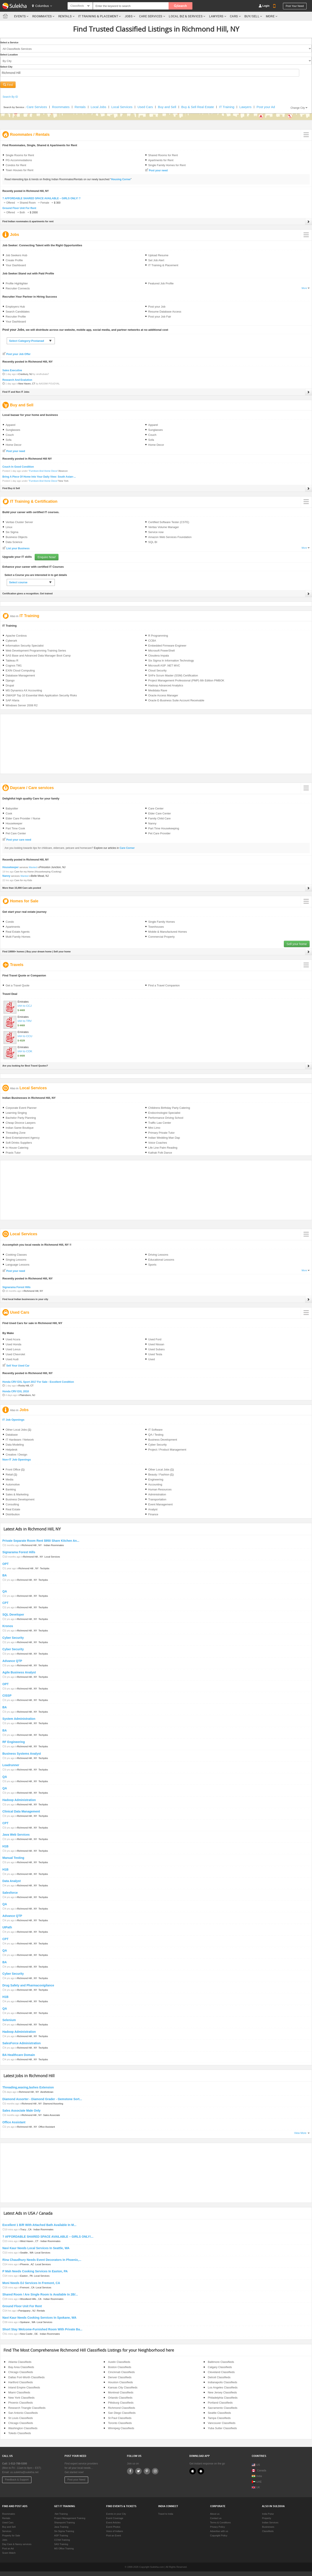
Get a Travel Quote (17, 985)
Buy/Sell (251, 16)
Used (151, 1359)
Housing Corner (121, 179)
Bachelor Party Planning (21, 1117)
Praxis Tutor (13, 1152)
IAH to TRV (25, 1021)
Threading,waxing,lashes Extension (28, 2087)
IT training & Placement (98, 16)
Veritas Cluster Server (19, 522)
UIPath (7, 1927)
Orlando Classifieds (120, 2397)
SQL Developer (13, 1614)
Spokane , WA (27, 2322)
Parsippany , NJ (27, 2310)
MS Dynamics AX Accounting (24, 690)
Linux (9, 527)
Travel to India (165, 2514)
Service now (156, 532)
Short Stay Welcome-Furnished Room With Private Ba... (42, 2329)
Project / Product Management (167, 1449)
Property (266, 2518)
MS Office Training (64, 2548)
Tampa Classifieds (219, 2418)
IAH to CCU (25, 1036)
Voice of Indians (114, 2531)
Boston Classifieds (119, 2367)
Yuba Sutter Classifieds (222, 2428)
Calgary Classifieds (220, 2367)
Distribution (13, 1514)
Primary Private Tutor (161, 1132)
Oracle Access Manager (163, 695)
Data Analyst (11, 1881)
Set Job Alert (156, 260)
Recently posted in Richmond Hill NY (27, 458)
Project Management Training (69, 2518)
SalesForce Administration (21, 2043)
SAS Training (61, 2544)
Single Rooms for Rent (20, 155)
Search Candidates (18, 311)
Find (8, 84)
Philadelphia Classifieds (222, 2397)
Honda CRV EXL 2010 (15, 1391)
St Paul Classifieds (119, 2418)
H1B (5, 1846)
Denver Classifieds (119, 2377)
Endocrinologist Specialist (164, 1112)
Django (10, 680)
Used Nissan (156, 1344)
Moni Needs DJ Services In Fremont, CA (31, 2283)
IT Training (226, 107)
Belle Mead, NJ (40, 875)
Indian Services (270, 2522)
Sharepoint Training (64, 2522)
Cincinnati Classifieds (121, 2372)
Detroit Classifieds (219, 2377)
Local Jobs (98, 107)
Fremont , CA (27, 2287)
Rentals (65, 16)
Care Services (150, 16)
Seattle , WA (26, 2252)
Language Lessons (17, 1264)
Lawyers (216, 16)
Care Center (156, 808)
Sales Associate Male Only (21, 2110)
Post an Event (113, 2535)
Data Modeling (15, 1444)
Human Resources (160, 1489)
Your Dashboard (16, 265)
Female (45, 202)
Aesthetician (46, 2092)
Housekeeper (14, 823)
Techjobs (44, 1568)
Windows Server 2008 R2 (21, 705)
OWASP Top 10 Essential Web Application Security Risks (41, 695)
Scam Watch (9, 2553)
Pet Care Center (16, 833)
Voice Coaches (157, 1142)
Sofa (8, 439)
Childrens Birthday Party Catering (169, 1107)
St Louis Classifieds (20, 2418)
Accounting (155, 1484)
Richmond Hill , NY (32, 1545)
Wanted (33, 867)
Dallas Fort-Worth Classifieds (26, 2377)
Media (9, 1479)
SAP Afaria (12, 700)
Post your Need (76, 2479)
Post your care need (18, 839)
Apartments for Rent (160, 160)
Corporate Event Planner (21, 1107)
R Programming (158, 635)
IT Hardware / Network (20, 1439)
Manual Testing (13, 1857)
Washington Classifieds (22, 2428)
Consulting (12, 1504)
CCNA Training (62, 2540)
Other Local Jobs (16, 1429)
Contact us (216, 2518)
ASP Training (61, 2535)
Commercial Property (161, 936)
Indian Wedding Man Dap (164, 1137)
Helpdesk (11, 1449)
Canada (259, 2470)
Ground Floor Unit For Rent (19, 208)
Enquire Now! (46, 557)
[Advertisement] (156, 743)
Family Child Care (159, 818)
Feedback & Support (17, 2479)
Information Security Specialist (25, 645)
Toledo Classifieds (19, 2433)
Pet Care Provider (159, 833)
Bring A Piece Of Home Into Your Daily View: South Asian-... (39, 476)
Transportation (157, 1499)
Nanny (152, 823)
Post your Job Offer (18, 354)
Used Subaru (156, 1349)
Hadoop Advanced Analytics (165, 685)
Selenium (9, 2020)
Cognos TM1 (14, 665)
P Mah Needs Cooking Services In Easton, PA (35, 2271)
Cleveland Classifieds (221, 2372)
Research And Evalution (17, 379)
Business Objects (16, 537)
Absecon (63, 471)
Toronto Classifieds (120, 2423)
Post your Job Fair (159, 316)
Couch (10, 434)
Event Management (160, 1504)
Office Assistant (13, 2122)
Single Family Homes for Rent (167, 165)
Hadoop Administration (19, 1800)
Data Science (14, 542)
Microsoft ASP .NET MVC (164, 665)
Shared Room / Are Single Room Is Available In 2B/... (40, 2294)
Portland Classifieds (220, 2402)
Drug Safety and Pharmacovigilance (28, 1985)
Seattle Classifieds (219, 2412)
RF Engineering (13, 1742)
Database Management (20, 675)
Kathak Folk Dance (160, 1152)
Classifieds (267, 2531)
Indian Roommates (53, 1545)
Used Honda (13, 1344)
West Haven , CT (29, 2241)
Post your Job (157, 306)
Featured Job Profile (161, 283)
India (257, 2476)
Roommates (42, 16)
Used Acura (13, 1339)
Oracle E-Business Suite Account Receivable (176, 700)
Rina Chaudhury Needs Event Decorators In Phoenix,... (41, 2259)
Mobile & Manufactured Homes (167, 931)
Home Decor (13, 444)
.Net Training (61, 2514)
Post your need (295, 6)
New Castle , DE (29, 2334)
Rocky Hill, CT (26, 1385)
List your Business (17, 548)
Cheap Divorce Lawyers (21, 1122)
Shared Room (28, 202)
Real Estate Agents (18, 931)
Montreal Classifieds (120, 2392)
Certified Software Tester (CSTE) (168, 522)
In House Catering (17, 1147)
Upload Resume (158, 255)
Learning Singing (16, 1112)
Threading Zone (16, 1132)
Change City (298, 107)
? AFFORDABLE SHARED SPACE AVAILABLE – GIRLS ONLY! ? (41, 198)
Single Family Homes (161, 921)
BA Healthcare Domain (18, 2055)
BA (4, 1575)
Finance (153, 1514)
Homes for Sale (24, 901)
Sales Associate (51, 2115)
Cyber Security (157, 1444)
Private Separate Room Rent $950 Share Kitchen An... (40, 1540)
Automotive (13, 1484)
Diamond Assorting (53, 2103)
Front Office (13, 1469)
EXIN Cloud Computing (20, 670)
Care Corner (127, 847)
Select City (6, 66)
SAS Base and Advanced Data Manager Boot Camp (38, 655)
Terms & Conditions (220, 2522)
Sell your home (297, 944)
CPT (5, 1603)
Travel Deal (9, 993)
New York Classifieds (21, 2397)
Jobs (129, 16)
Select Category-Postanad (26, 340)
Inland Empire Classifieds (24, 2387)
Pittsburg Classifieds (120, 2402)
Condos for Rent (16, 165)
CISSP (6, 1695)
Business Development (162, 1439)
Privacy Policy (217, 2527)
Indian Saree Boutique (20, 1127)
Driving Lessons (158, 1254)
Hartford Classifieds (20, 2382)
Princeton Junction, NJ (52, 867)
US (256, 2464)
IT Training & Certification (33, 501)
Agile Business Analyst (19, 1672)
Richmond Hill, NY (33, 1291)
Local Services (122, 107)
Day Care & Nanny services (16, 2544)
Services (6, 2531)
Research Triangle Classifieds (27, 2407)
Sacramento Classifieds (222, 2407)
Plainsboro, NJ (27, 1395)
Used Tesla (155, 1354)
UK (256, 2487)
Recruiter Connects (18, 288)
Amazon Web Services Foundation (170, 537)
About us (214, 2514)
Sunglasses (13, 429)
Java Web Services (16, 1834)
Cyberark (11, 640)
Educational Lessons (161, 1259)
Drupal (10, 685)
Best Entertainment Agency (23, 1137)
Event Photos (113, 2527)
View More (300, 2133)
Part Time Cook (15, 828)
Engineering (155, 1479)
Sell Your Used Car (17, 1365)
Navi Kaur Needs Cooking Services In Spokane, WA (39, 2317)
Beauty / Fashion (158, 1474)
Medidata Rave (157, 690)
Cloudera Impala (158, 655)
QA (4, 1591)
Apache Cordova (16, 635)
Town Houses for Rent (19, 170)
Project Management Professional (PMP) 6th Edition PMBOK (186, 680)
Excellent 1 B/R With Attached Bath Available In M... (39, 2225)
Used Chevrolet (15, 1354)
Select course (18, 582)
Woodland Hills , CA (30, 2299)
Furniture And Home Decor (43, 471)
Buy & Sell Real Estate (197, 107)
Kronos (7, 1626)
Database (12, 1434)
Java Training (61, 2527)
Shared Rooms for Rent (163, 155)
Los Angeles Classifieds (222, 2387)
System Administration (18, 1718)
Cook (9, 813)
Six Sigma (12, 532)
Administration (157, 1494)
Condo (10, 921)
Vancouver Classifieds (222, 2423)
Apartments (13, 926)
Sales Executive (12, 370)
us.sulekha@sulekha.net (24, 2472)
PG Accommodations (19, 160)
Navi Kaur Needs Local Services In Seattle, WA (36, 2248)
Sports (152, 1264)
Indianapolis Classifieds (222, 2382)
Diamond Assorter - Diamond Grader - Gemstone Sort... (42, 2099)
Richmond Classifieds (121, 2407)
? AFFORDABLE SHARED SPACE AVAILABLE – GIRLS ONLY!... (47, 2236)
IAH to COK (25, 1051)
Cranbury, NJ (25, 374)
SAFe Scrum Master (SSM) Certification (173, 675)
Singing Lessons (16, 1259)
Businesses (268, 2527)
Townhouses (156, 926)
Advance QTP (12, 1661)
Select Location (9, 54)
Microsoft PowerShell (161, 650)
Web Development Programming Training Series (36, 650)
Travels (16, 965)
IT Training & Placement (163, 265)
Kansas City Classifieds (122, 2387)
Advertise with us (219, 2531)
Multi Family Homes (18, 936)
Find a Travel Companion (164, 985)
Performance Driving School (165, 1117)
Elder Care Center (159, 813)
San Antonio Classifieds (23, 2412)
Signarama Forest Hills (16, 1287)
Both (22, 212)
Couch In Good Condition (18, 466)
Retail (9, 1474)
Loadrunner (10, 1765)
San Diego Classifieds (121, 2412)
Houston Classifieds (120, 2382)
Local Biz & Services (186, 16)
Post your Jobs (13, 329)
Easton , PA (26, 2275)
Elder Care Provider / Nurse (23, 818)
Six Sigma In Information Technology (171, 660)
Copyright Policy (218, 2535)
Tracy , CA (25, 2229)
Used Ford (154, 1339)
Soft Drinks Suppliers (19, 1142)
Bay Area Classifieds (21, 2367)
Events (20, 16)
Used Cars (145, 107)
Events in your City (116, 2514)
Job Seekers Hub (16, 255)
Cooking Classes (16, 1254)
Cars (234, 16)
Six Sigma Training (64, 2531)
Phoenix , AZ (27, 2264)
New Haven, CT (26, 383)
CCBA (152, 640)
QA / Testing (155, 1434)
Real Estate (13, 1509)
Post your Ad (266, 107)
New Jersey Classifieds (222, 2392)
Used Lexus (13, 1349)
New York (63, 481)
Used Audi (12, 1359)
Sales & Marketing (17, 1494)
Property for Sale (11, 2535)
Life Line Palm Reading (162, 1147)
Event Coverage (114, 2518)
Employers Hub (15, 306)
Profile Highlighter (17, 283)
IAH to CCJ (25, 1005)
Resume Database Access (164, 311)
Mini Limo (154, 1127)
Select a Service (9, 42)
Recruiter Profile (16, 316)
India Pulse (268, 2514)
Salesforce (10, 1892)
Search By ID (10, 96)
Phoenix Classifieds (20, 2402)
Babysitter (12, 808)
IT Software (155, 1429)
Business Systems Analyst (21, 1753)
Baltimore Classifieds (221, 2362)
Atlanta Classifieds (19, 2362)
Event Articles (113, 2522)
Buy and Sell (167, 107)
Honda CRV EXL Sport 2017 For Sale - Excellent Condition (38, 1381)
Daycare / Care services (32, 788)
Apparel (10, 424)
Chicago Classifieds (20, 2372)
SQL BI (152, 542)
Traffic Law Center (159, 1122)
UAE (257, 2481)
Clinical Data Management (21, 1811)
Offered (10, 202)
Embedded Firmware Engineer (167, 645)
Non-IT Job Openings (16, 1459)
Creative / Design (16, 1454)
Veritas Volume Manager (163, 527)
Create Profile (14, 260)
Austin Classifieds (119, 2362)
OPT (5, 1564)
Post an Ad (8, 2548)
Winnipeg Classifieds (121, 2428)
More (271, 16)
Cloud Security (157, 670)
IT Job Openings (13, 1419)
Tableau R (12, 660)
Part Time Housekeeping (163, 828)
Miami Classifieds (19, 2392)
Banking (11, 1489)
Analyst (153, 1509)
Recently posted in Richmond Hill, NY (25, 191)
